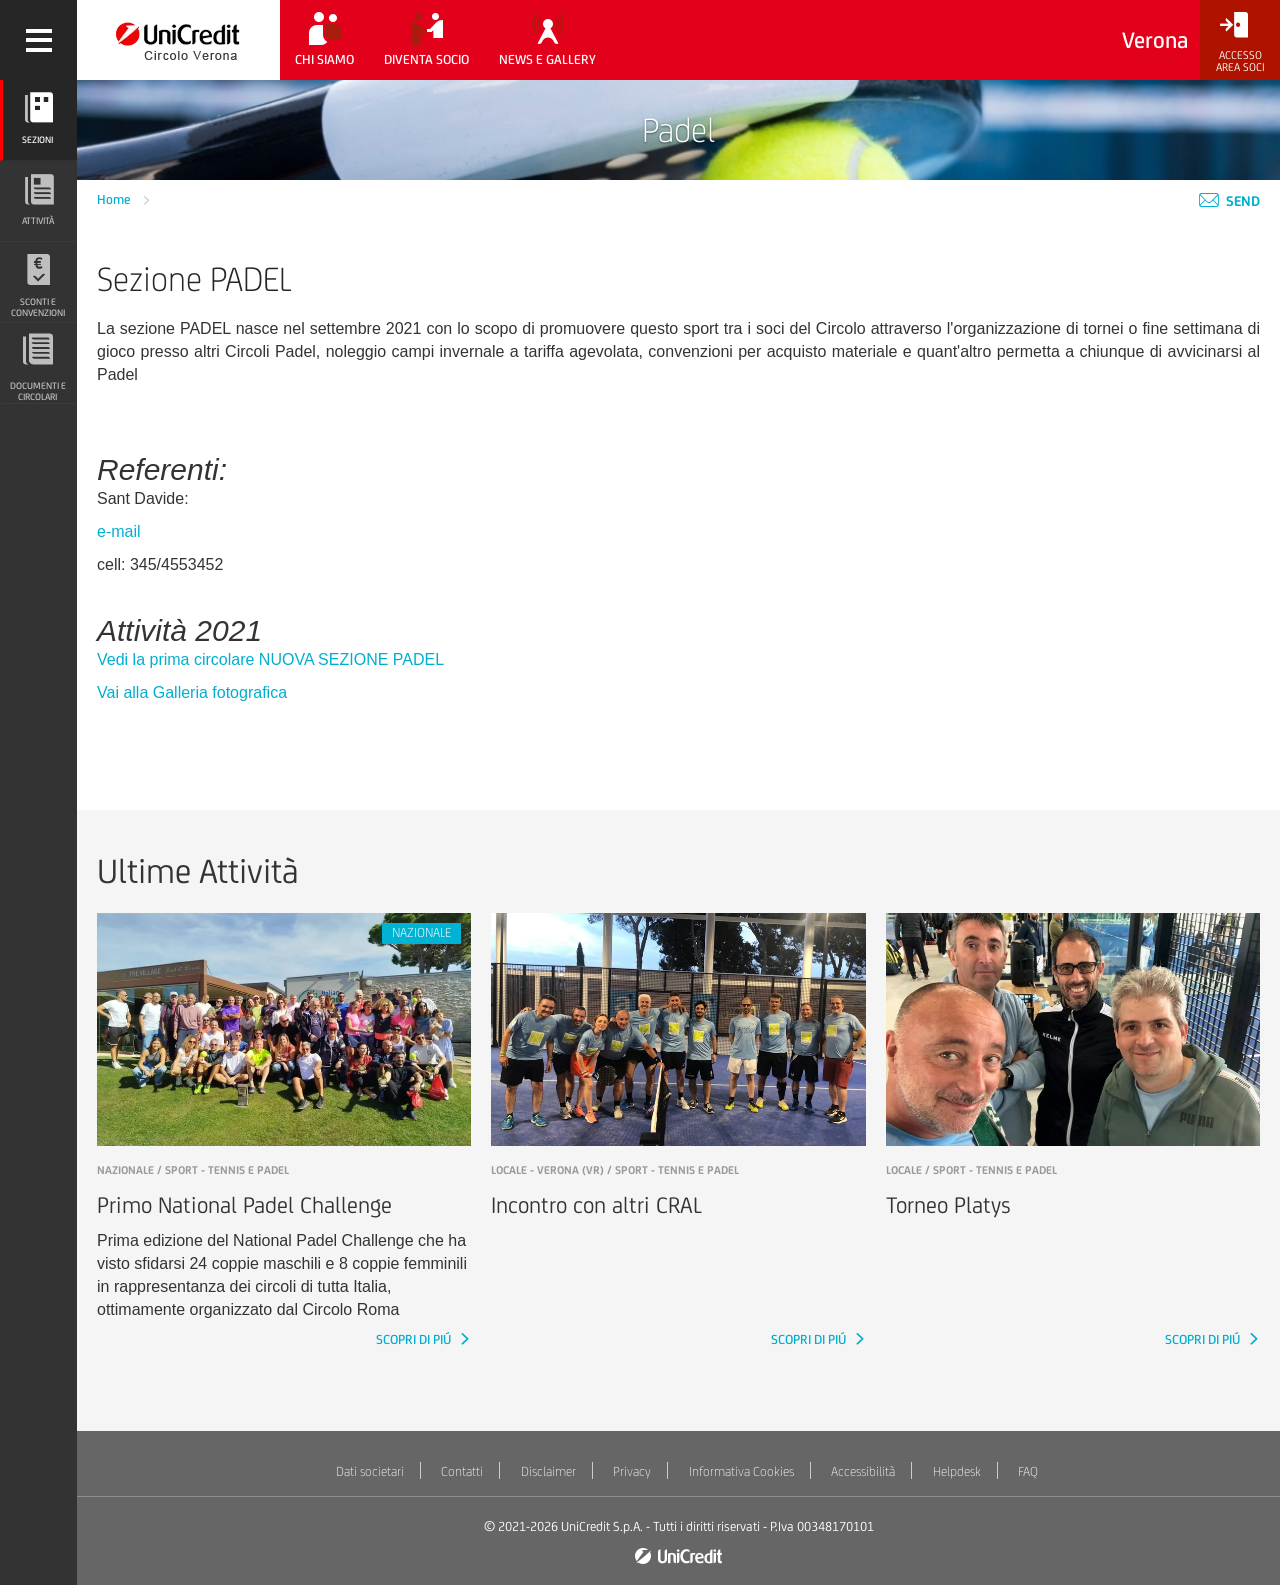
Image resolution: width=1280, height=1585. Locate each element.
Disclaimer (548, 1471)
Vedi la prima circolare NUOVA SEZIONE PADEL (270, 659)
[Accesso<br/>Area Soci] (1240, 42)
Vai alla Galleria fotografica (192, 692)
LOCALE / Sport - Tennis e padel (971, 1170)
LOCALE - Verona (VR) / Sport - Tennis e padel (615, 1170)
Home (115, 199)
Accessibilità (863, 1471)
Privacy (632, 1471)
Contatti (462, 1471)
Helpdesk (957, 1471)
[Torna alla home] (178, 40)
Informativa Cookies (741, 1471)
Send (1229, 201)
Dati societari (370, 1471)
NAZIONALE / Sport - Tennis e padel (193, 1170)
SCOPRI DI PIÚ (415, 1339)
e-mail (119, 531)
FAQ (1028, 1471)
